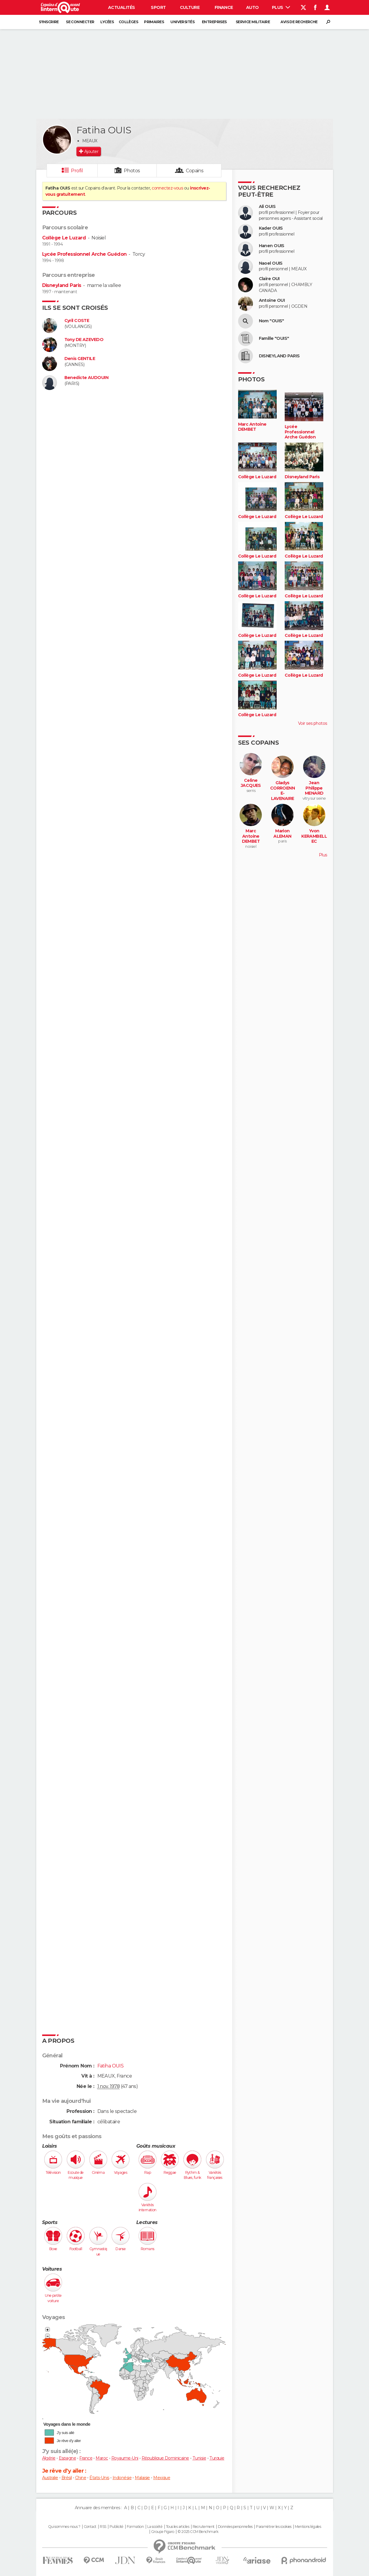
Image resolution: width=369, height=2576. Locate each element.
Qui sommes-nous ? (64, 2527)
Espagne (67, 2458)
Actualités (121, 7)
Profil (77, 170)
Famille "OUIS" (274, 338)
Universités (182, 22)
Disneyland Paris (61, 285)
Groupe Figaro (162, 2532)
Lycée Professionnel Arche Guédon (84, 254)
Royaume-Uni (124, 2458)
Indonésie (122, 2477)
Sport (158, 7)
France (85, 2458)
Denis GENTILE (79, 358)
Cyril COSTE (76, 320)
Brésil (66, 2477)
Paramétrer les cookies (274, 2527)
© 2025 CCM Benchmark (198, 2532)
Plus (281, 7)
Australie (50, 2477)
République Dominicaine (165, 2458)
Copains (194, 170)
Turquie (216, 2458)
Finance (224, 7)
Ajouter (91, 151)
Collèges (128, 22)
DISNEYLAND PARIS (279, 356)
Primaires (154, 22)
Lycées (107, 22)
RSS (103, 2527)
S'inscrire (48, 22)
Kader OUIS (271, 228)
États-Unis (99, 2477)
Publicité (116, 2527)
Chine (80, 2477)
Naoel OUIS (271, 263)
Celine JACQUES (251, 783)
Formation (135, 2527)
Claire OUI (269, 278)
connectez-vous (167, 188)
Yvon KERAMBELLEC (314, 836)
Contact (90, 2527)
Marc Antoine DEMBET (252, 427)
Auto (252, 7)
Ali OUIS (267, 206)
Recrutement (204, 2527)
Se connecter (80, 22)
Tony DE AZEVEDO (84, 339)
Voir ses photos (312, 723)
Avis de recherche (299, 22)
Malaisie (142, 2477)
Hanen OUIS (271, 245)
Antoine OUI (272, 300)
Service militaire (253, 22)
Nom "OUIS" (271, 320)
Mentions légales (308, 2527)
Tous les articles (177, 2527)
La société (154, 2527)
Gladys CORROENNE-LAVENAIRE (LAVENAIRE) (282, 796)
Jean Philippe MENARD (314, 788)
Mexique (161, 2477)
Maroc (102, 2458)
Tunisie (199, 2458)
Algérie (49, 2458)
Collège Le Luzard (64, 238)
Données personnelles (235, 2527)
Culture (189, 7)
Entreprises (214, 22)
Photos (132, 170)
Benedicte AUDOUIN (86, 377)
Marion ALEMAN (282, 833)
